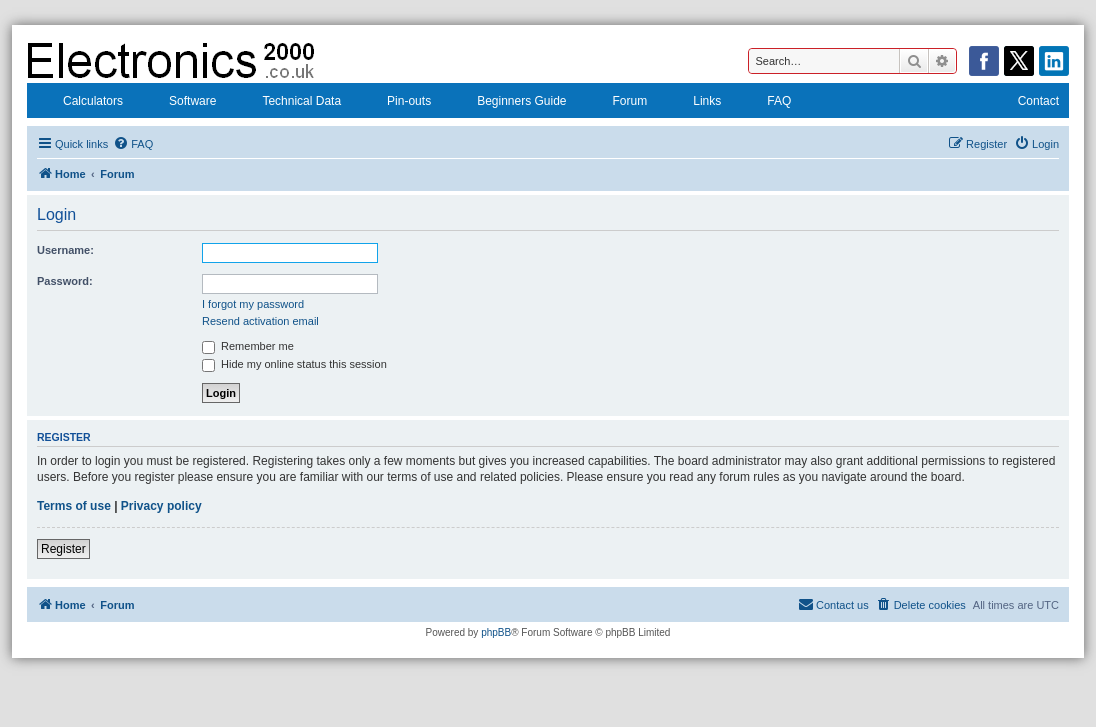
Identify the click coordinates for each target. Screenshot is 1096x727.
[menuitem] (133, 144)
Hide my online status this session (294, 364)
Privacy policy (161, 506)
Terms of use (74, 506)
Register (63, 549)
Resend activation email (260, 321)
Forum (617, 103)
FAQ (766, 103)
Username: (65, 250)
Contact (1025, 103)
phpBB (496, 632)
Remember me (248, 346)
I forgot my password (253, 304)
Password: (65, 281)
